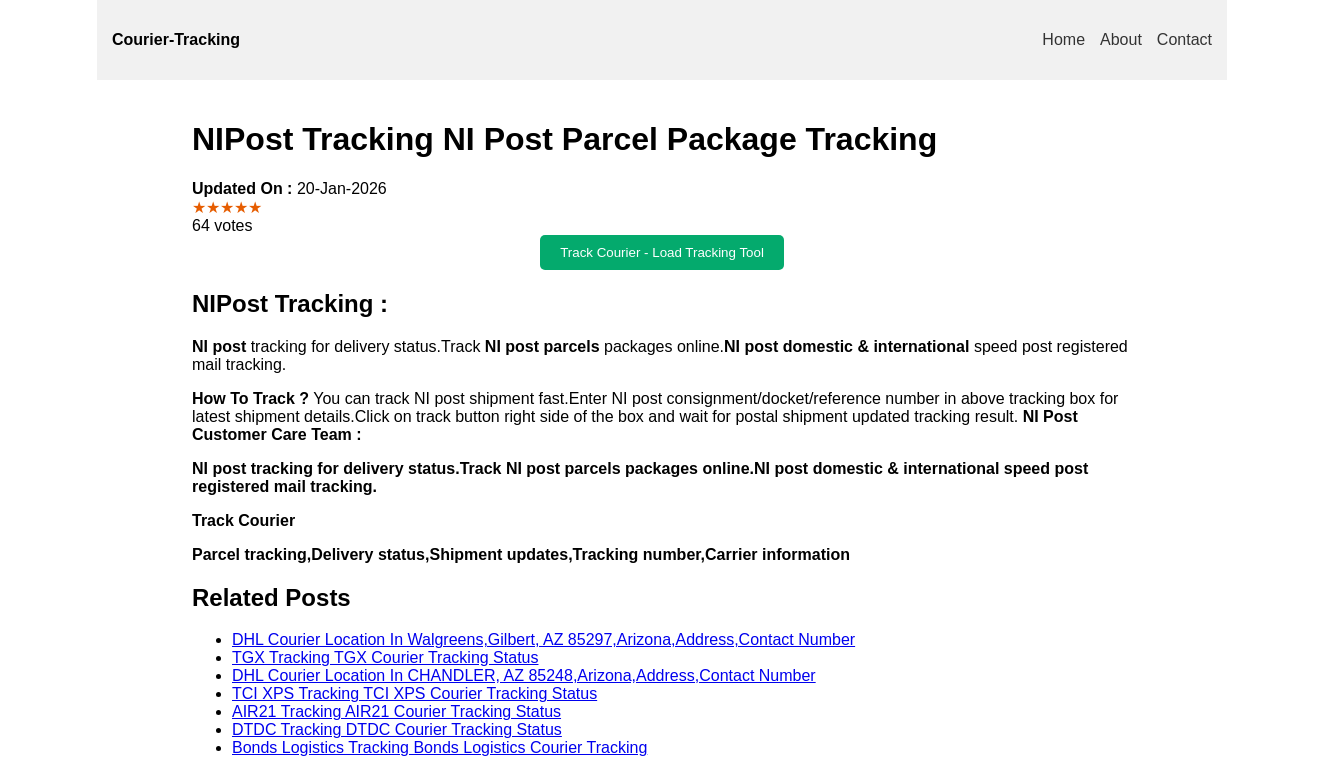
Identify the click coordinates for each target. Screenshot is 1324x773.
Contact (1184, 39)
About (1121, 39)
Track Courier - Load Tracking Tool (662, 252)
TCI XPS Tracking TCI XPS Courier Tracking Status (414, 693)
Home (1063, 39)
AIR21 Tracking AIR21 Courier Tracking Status (396, 711)
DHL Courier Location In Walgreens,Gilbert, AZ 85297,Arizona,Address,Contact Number (543, 639)
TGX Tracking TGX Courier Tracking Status (385, 657)
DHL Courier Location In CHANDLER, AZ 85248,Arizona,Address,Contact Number (524, 675)
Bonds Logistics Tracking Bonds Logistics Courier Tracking (439, 747)
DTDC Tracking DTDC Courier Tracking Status (397, 729)
